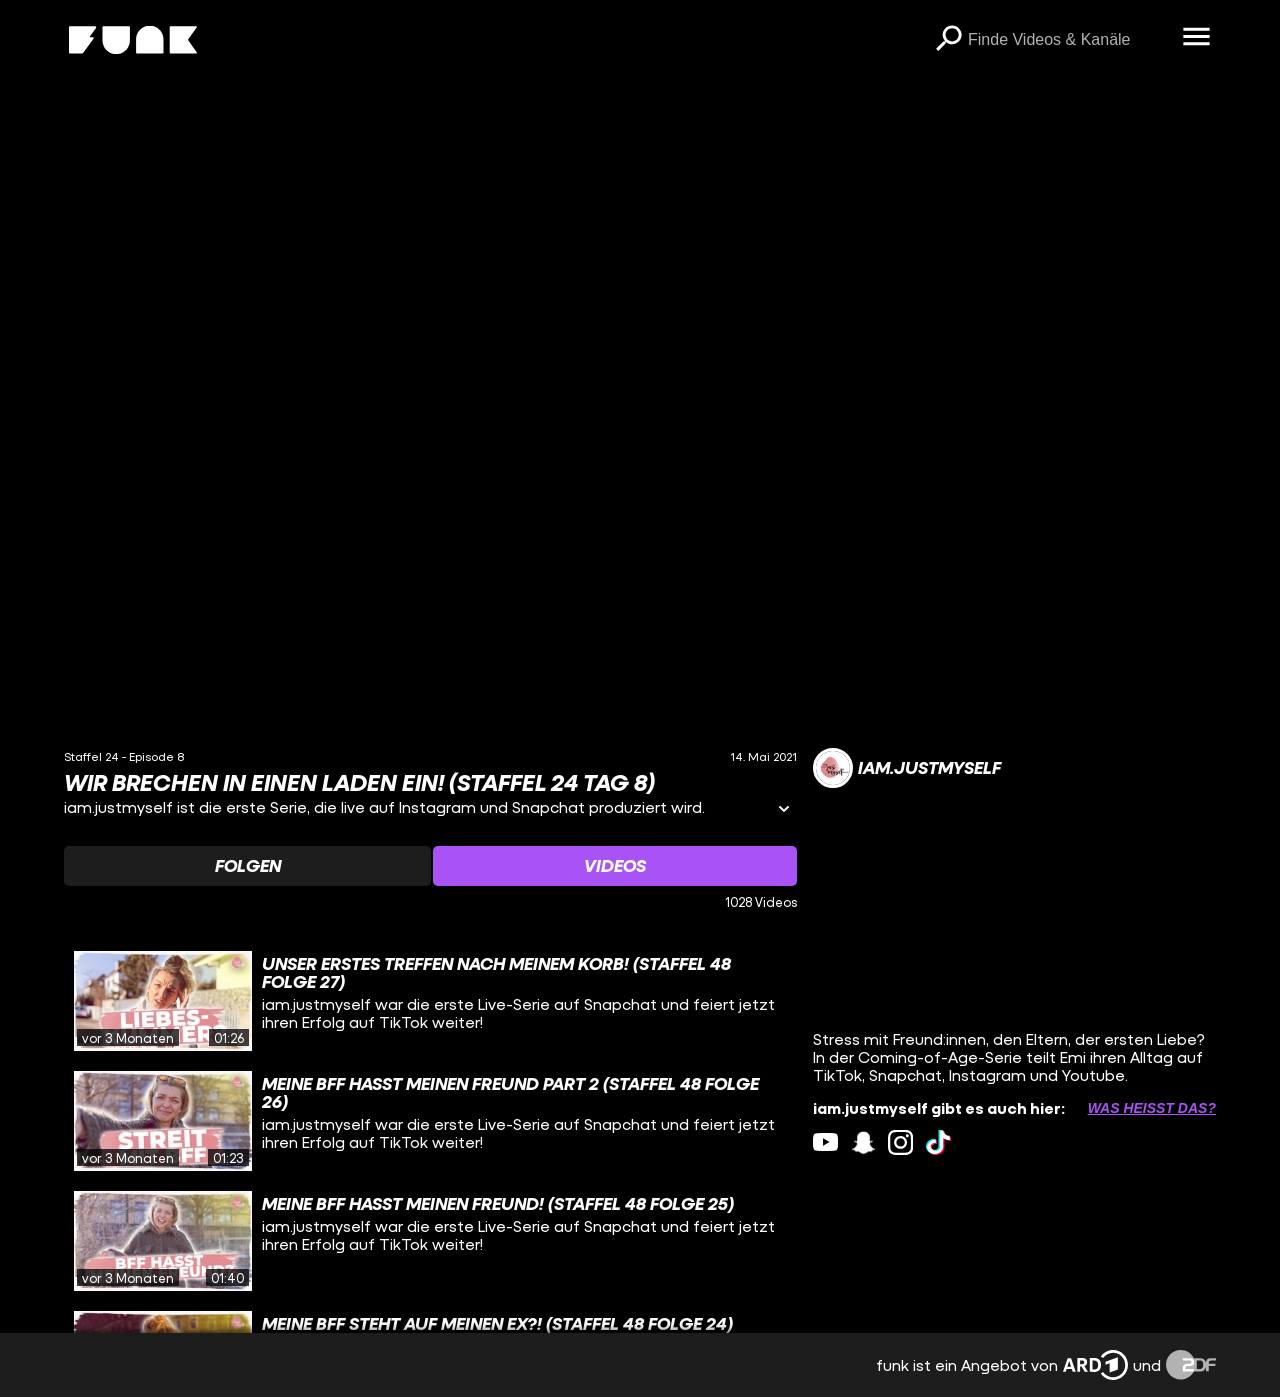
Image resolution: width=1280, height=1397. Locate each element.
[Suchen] (948, 40)
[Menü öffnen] (1196, 38)
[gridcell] (430, 1001)
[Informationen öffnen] (784, 810)
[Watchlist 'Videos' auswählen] (614, 866)
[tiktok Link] (938, 1142)
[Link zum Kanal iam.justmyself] (907, 768)
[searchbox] (1068, 40)
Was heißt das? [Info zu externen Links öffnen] (1152, 1108)
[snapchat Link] (863, 1142)
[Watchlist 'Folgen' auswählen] (247, 866)
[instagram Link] (900, 1142)
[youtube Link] (825, 1142)
